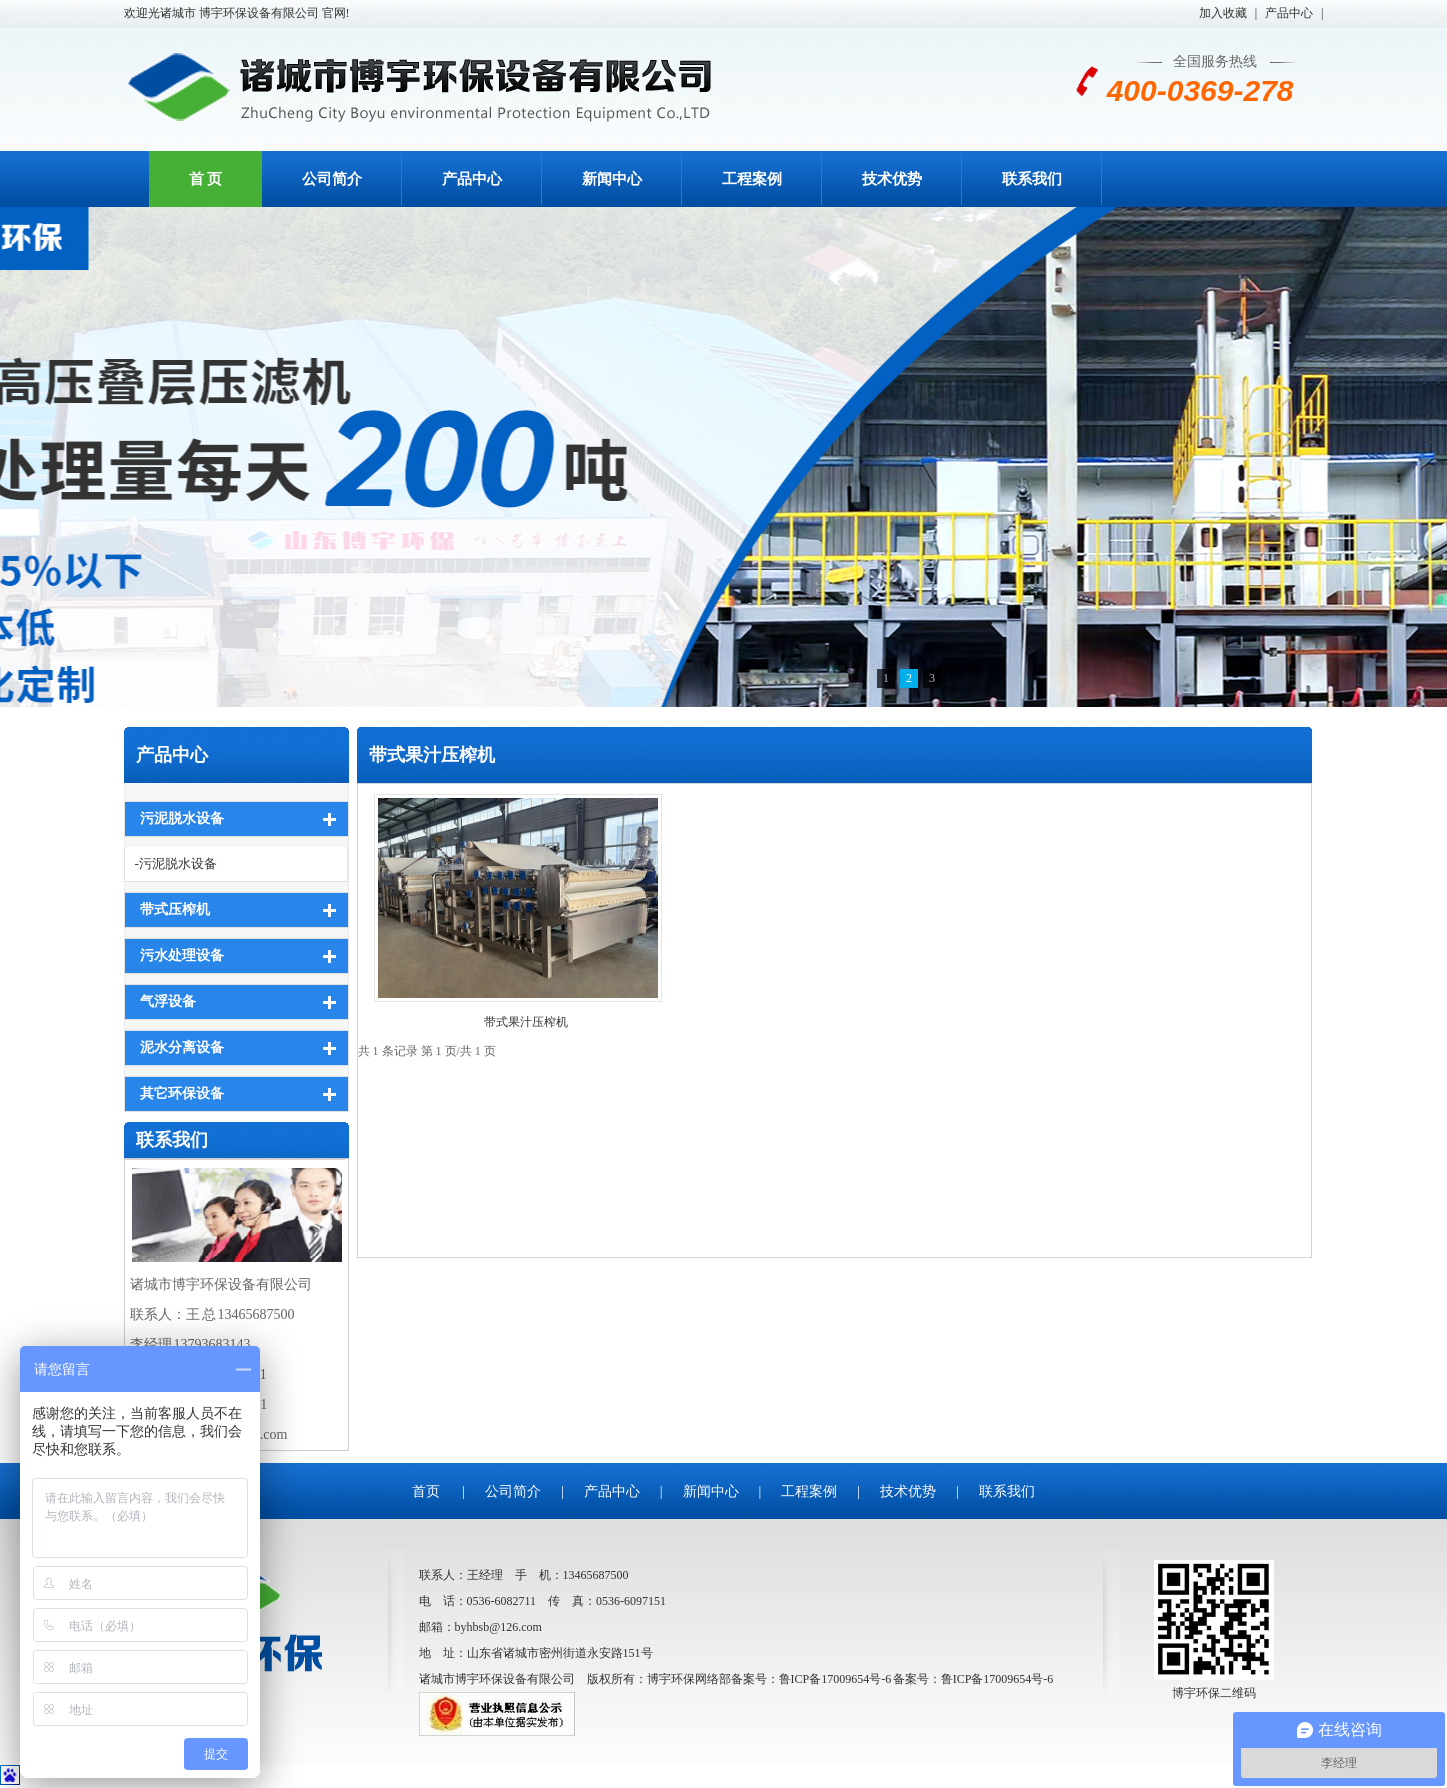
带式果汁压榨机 (432, 755)
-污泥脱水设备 (176, 863)
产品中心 (1289, 13)
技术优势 (892, 179)
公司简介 (332, 179)
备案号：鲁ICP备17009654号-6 (973, 1679)
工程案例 (752, 179)
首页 (426, 1491)
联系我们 (1032, 179)
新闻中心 (612, 179)
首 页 (206, 179)
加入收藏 (1223, 13)
